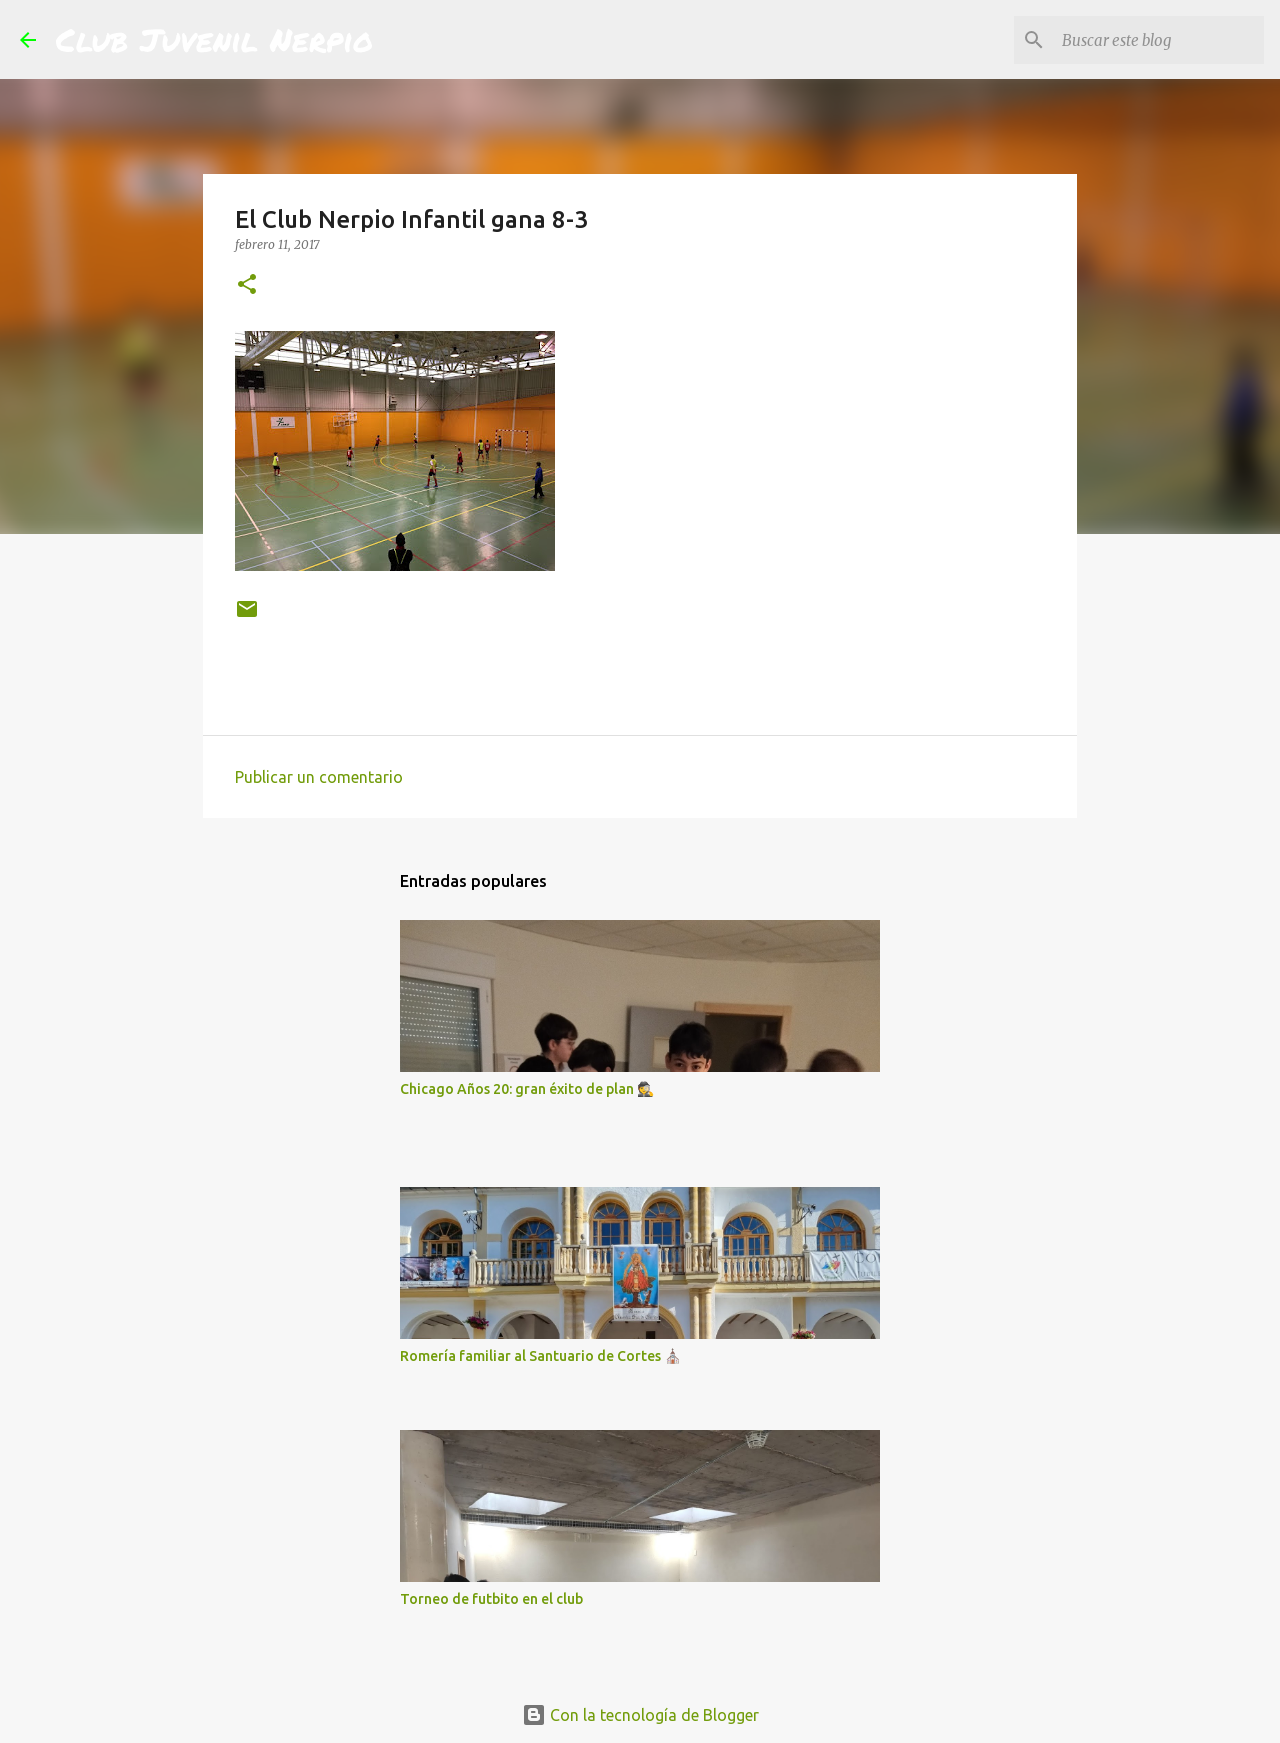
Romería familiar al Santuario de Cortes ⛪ (540, 1356)
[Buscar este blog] (1159, 40)
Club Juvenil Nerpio (214, 39)
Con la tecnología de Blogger (640, 1715)
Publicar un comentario (319, 777)
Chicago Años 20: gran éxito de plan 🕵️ (527, 1089)
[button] (247, 285)
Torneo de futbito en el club (491, 1599)
